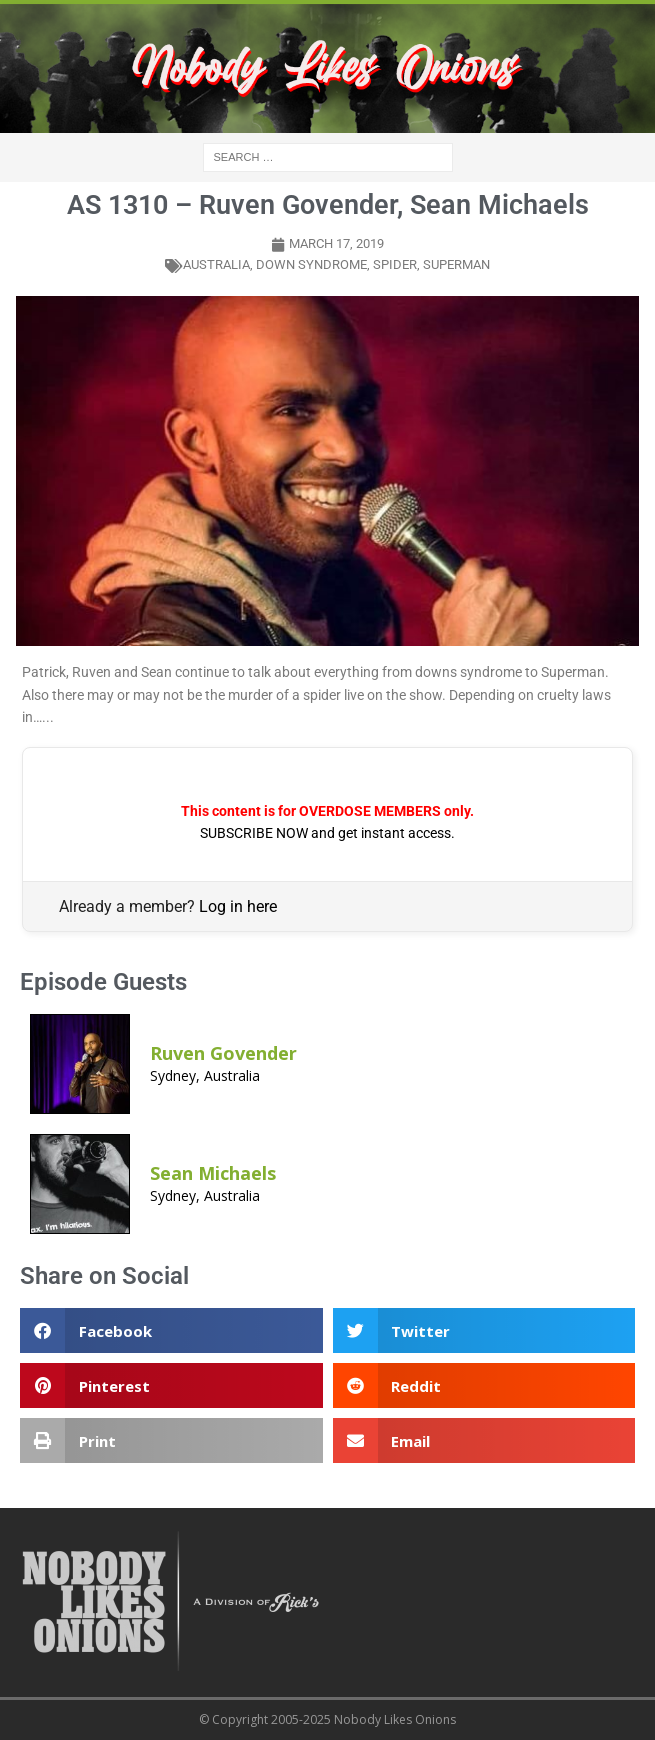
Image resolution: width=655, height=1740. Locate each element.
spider (395, 264)
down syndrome (311, 264)
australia (216, 264)
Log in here (238, 906)
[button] (171, 1330)
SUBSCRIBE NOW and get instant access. (327, 833)
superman (456, 264)
